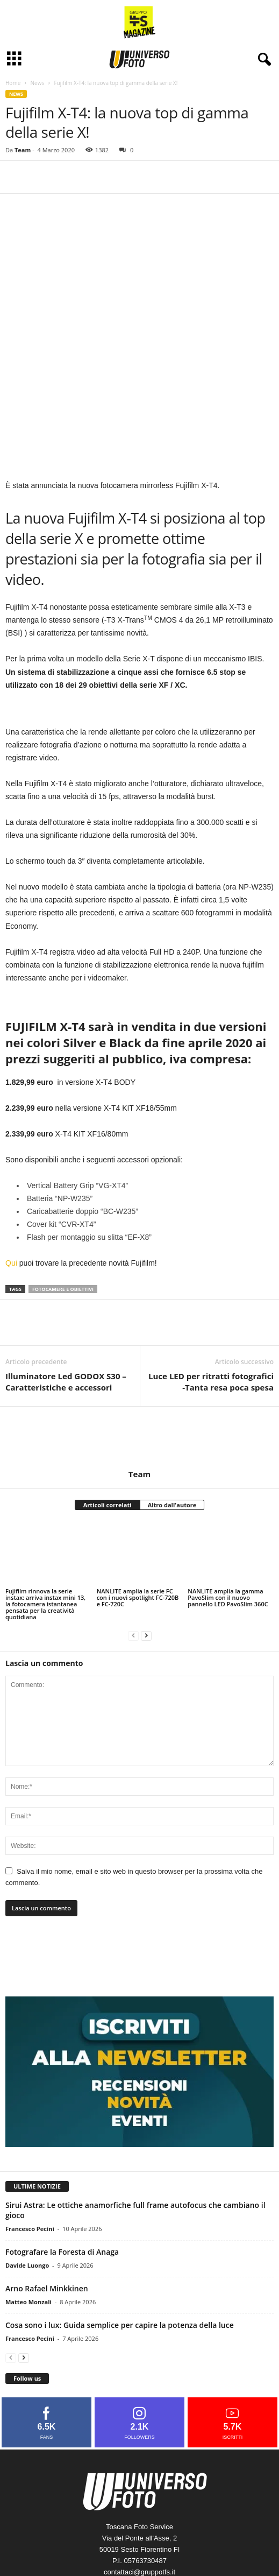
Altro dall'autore (172, 1421)
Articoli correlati (107, 1421)
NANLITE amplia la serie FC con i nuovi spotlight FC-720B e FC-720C (138, 1514)
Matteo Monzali (28, 2218)
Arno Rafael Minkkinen (46, 2205)
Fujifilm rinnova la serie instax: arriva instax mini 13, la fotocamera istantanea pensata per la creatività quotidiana (45, 1520)
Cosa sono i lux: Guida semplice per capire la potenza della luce (119, 2241)
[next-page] (146, 1551)
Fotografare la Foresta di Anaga (62, 2168)
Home (12, 83)
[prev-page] (133, 1551)
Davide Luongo (27, 2182)
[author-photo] (139, 1354)
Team (23, 150)
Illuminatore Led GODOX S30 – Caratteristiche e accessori (65, 1298)
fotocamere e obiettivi (63, 1205)
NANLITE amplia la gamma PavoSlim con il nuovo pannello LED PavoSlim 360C (228, 1514)
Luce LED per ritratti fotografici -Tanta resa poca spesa (211, 1298)
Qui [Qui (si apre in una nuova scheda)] (11, 1179)
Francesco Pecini (29, 2145)
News (37, 83)
